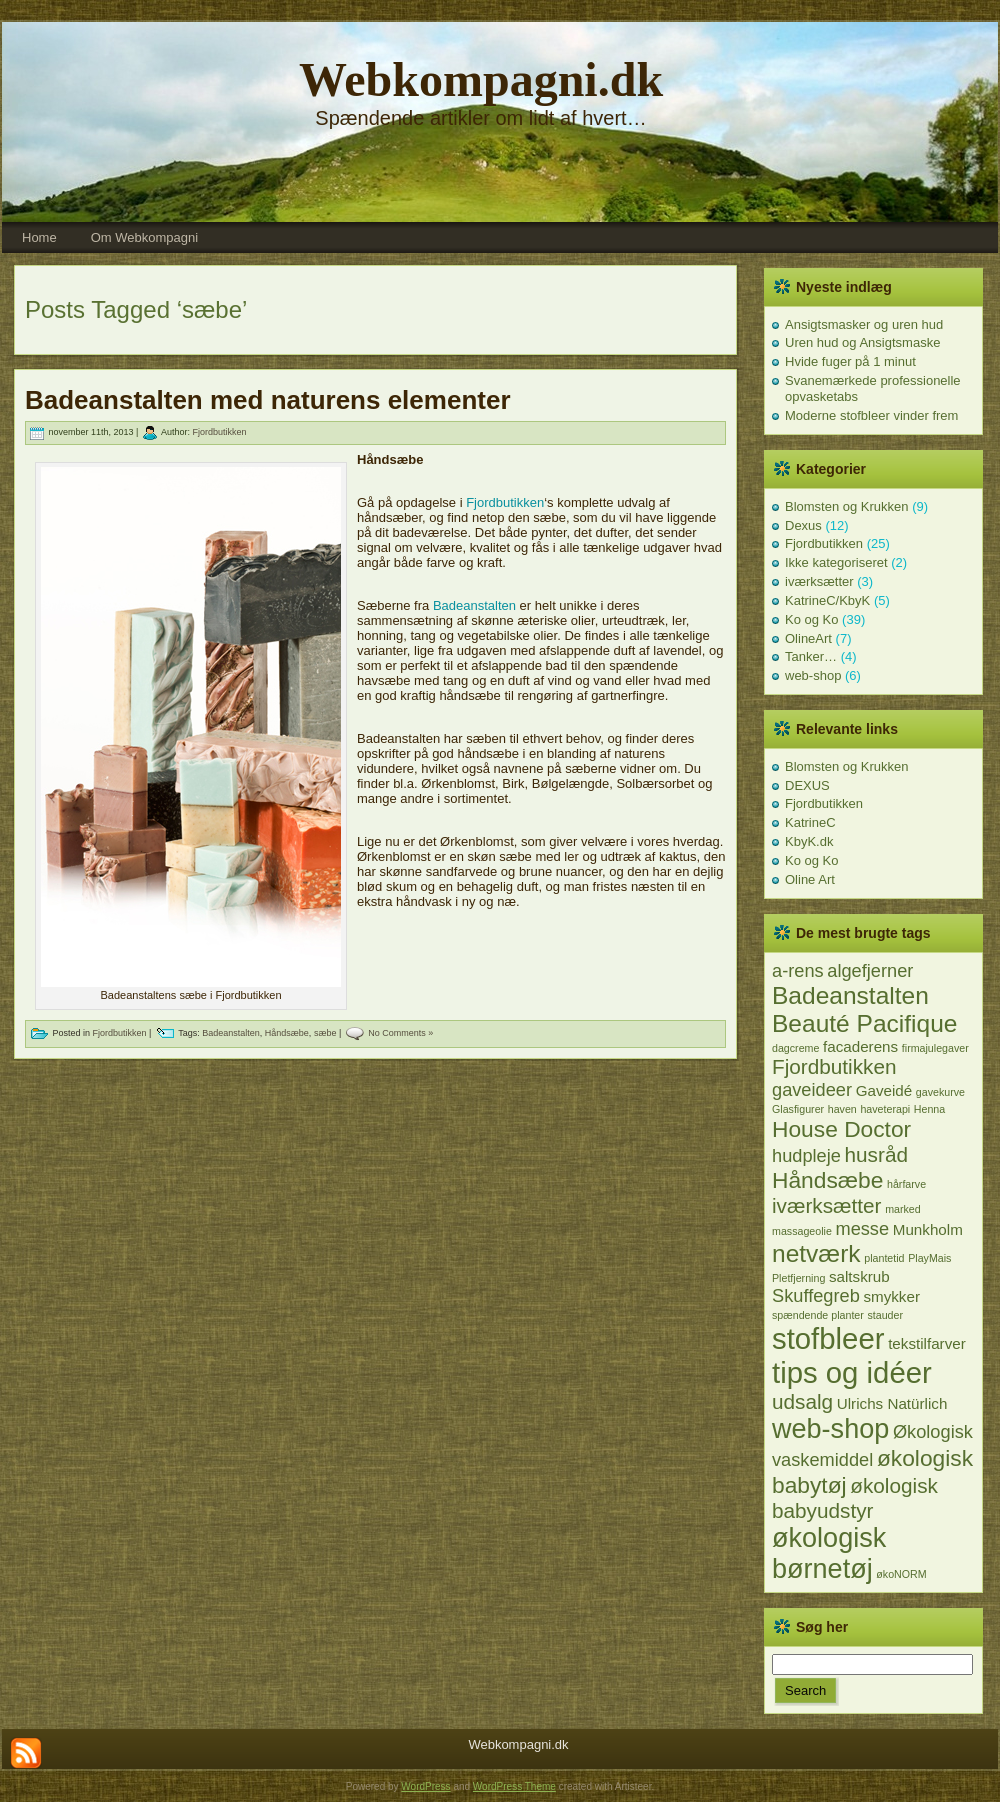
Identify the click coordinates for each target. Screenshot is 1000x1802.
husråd (876, 1154)
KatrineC (810, 822)
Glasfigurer (798, 1109)
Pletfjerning (798, 1278)
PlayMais (929, 1258)
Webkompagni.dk (481, 79)
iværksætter (819, 581)
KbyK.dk (809, 841)
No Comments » (400, 1033)
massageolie (802, 1231)
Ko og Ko (812, 619)
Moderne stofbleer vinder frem (871, 415)
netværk (816, 1253)
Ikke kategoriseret (836, 562)
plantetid (884, 1258)
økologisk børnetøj (829, 1553)
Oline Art (810, 879)
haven (842, 1109)
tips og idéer (852, 1372)
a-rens (798, 970)
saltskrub (859, 1276)
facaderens (860, 1046)
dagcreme (795, 1048)
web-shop (813, 675)
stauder (885, 1315)
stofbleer (828, 1338)
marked (903, 1209)
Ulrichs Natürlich (892, 1403)
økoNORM (901, 1574)
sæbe (325, 1033)
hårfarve (906, 1184)
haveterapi (885, 1109)
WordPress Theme (514, 1786)
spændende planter (818, 1315)
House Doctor (841, 1129)
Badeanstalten (474, 605)
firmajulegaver (935, 1048)
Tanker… (811, 656)
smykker (891, 1296)
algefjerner (870, 970)
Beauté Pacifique (864, 1023)
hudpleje (806, 1155)
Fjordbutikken (219, 433)
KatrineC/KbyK (827, 600)
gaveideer (812, 1089)
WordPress (425, 1786)
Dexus (803, 525)
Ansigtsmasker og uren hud (864, 324)
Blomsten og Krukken (847, 506)
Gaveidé (884, 1090)
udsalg (802, 1401)
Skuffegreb (816, 1295)
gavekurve (940, 1092)
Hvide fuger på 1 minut (850, 361)
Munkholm (928, 1229)
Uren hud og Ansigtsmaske (862, 342)
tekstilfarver (927, 1343)
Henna (929, 1109)
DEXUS (807, 785)
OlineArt (808, 638)
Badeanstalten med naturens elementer (268, 400)
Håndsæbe (287, 1033)
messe (862, 1228)
